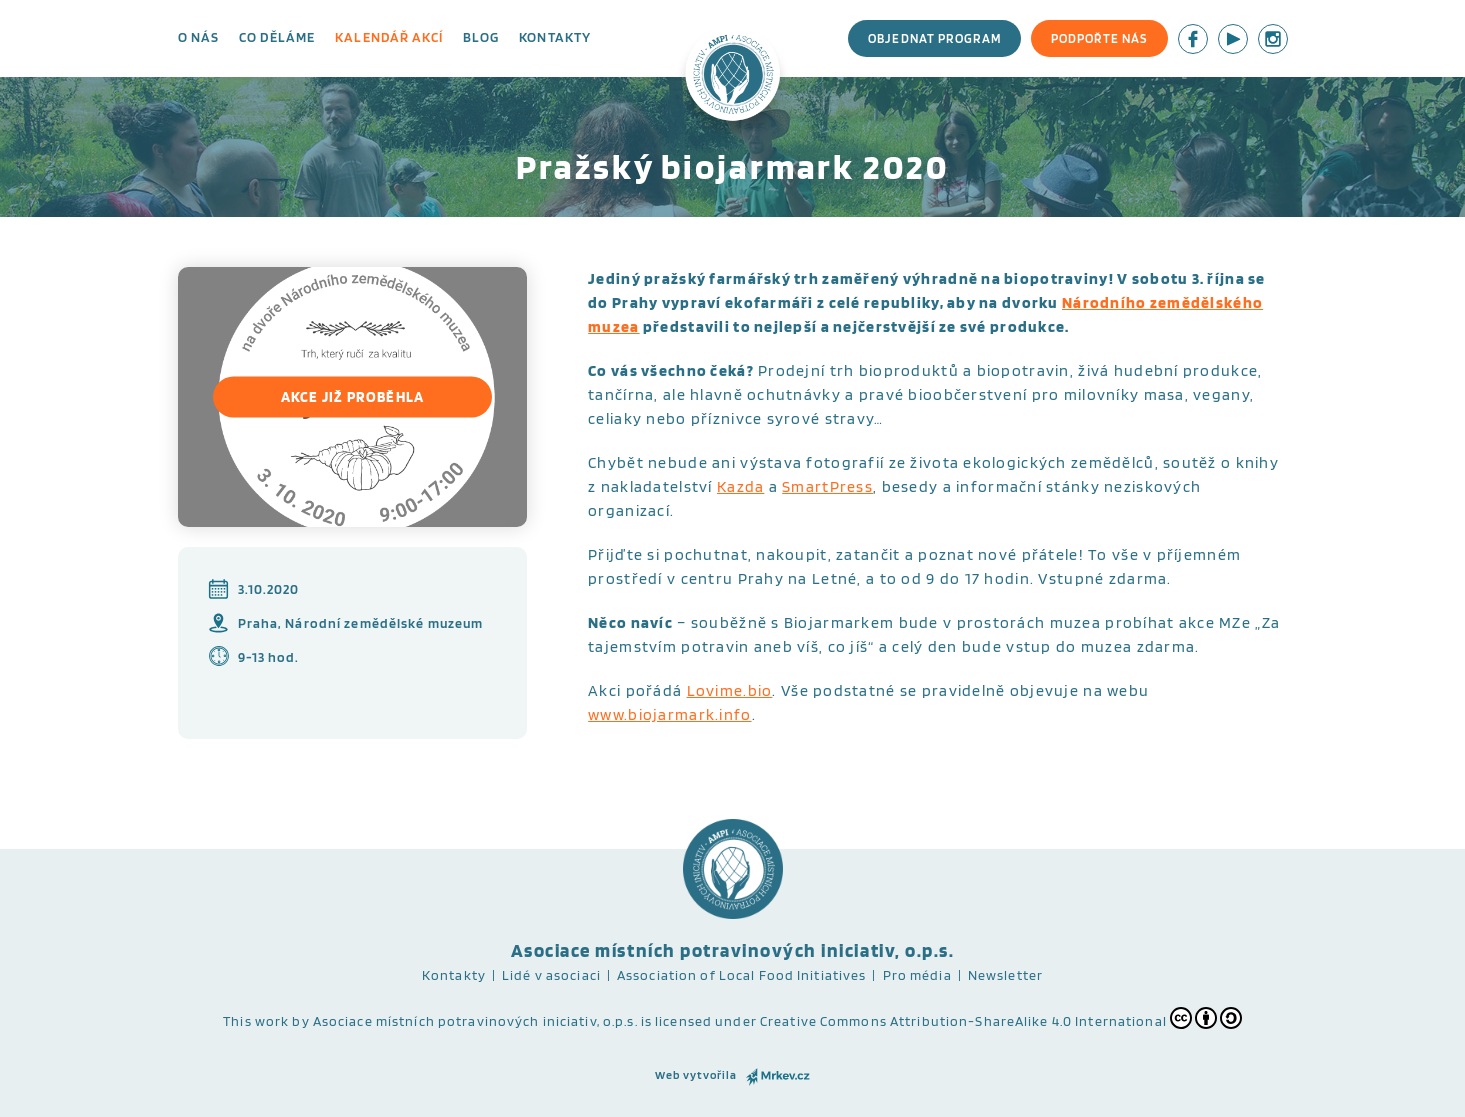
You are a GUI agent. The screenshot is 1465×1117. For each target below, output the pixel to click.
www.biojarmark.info (669, 714)
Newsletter (1005, 975)
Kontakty (555, 37)
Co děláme (277, 37)
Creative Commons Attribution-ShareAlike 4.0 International (1001, 1018)
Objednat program (934, 38)
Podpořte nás (1099, 38)
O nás (199, 37)
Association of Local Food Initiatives (741, 975)
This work (256, 1021)
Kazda (740, 486)
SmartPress (827, 486)
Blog (481, 37)
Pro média (917, 975)
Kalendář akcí (389, 37)
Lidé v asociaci (551, 975)
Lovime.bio (730, 690)
